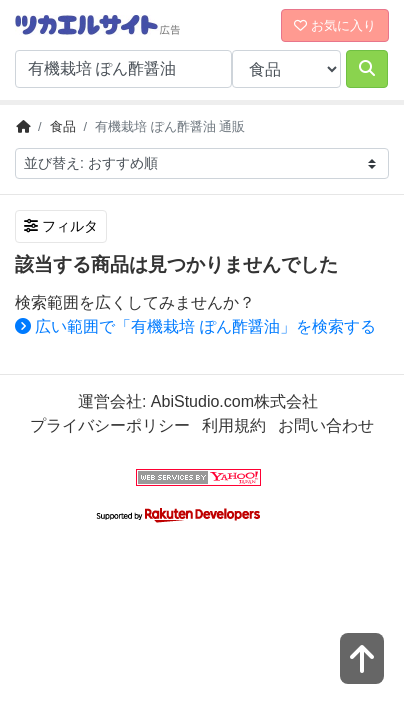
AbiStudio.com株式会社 (234, 401)
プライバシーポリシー (110, 425)
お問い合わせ (326, 425)
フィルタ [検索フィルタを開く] (61, 226)
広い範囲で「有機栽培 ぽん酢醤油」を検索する (195, 326)
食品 (63, 126)
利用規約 (234, 425)
